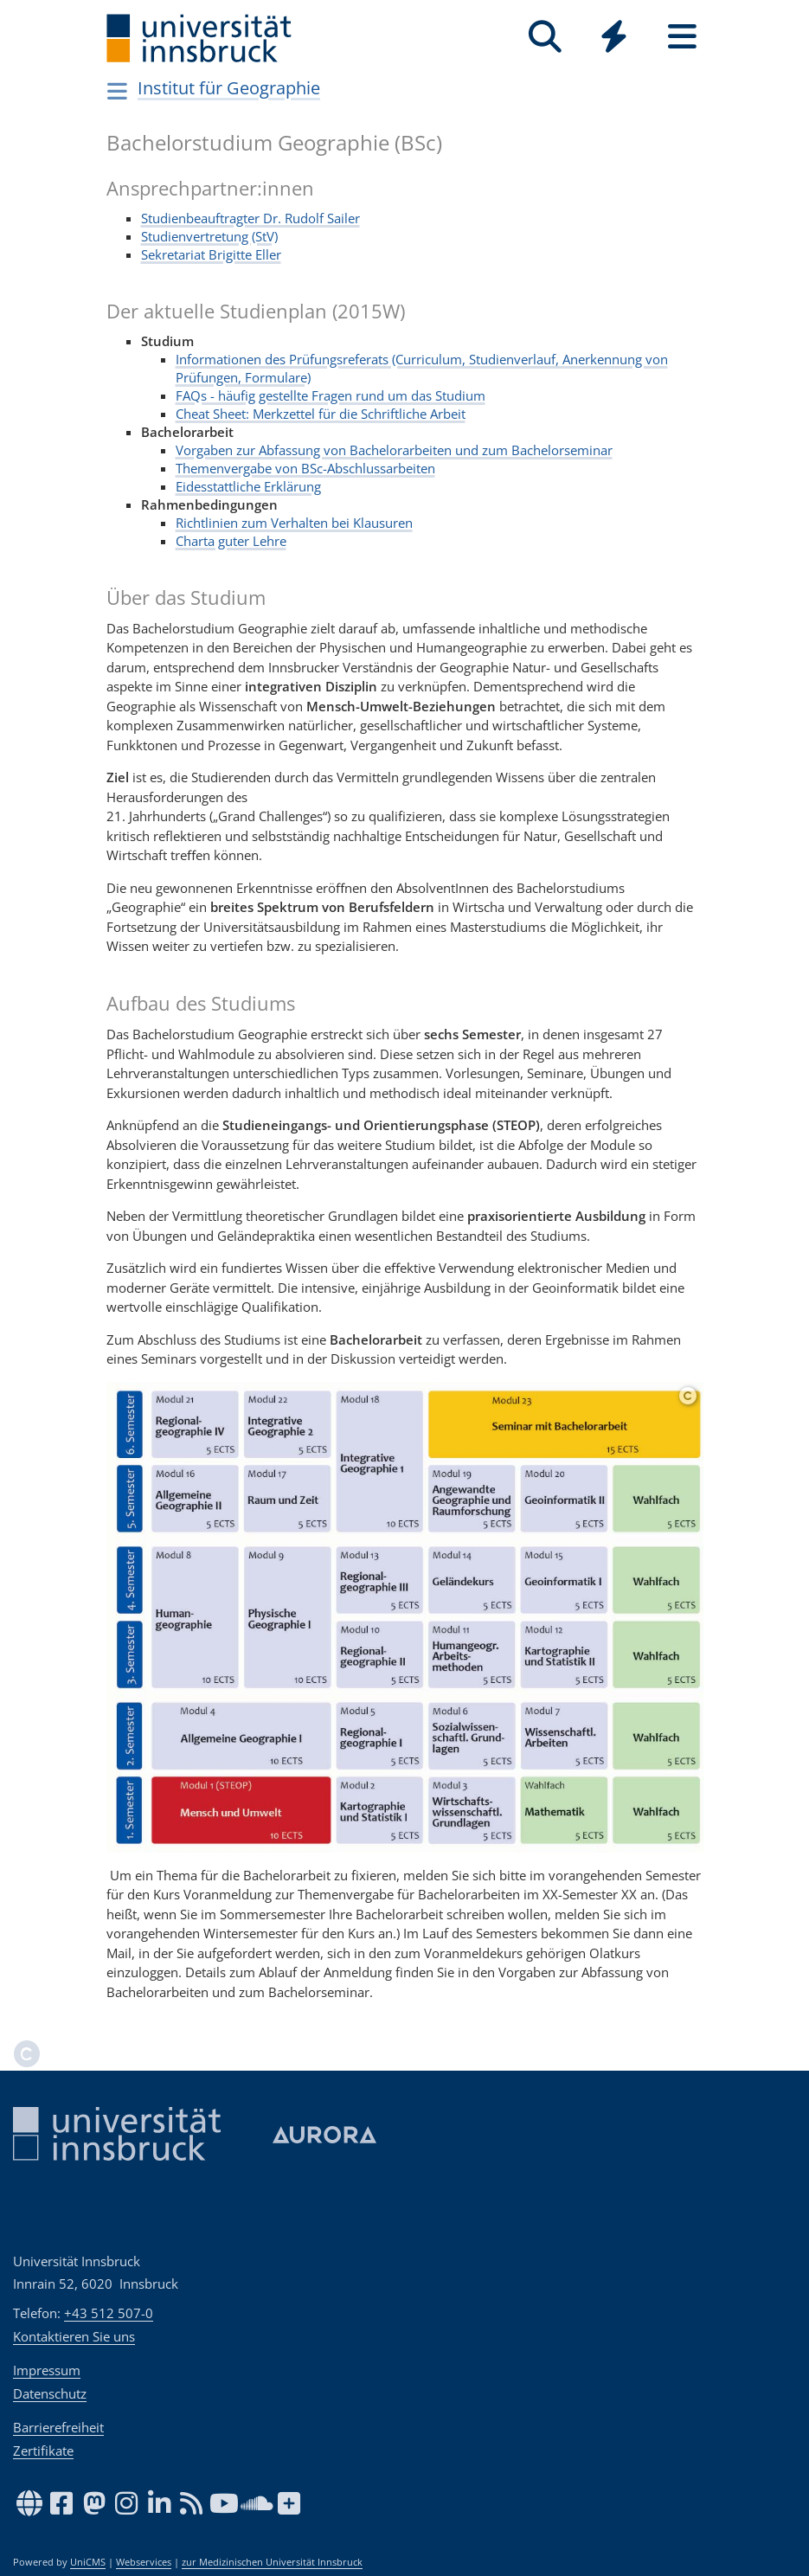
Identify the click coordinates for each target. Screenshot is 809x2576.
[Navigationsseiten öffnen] (118, 91)
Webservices (143, 2562)
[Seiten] (682, 37)
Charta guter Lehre (231, 540)
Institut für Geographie (229, 88)
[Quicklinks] (614, 37)
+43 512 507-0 (108, 2313)
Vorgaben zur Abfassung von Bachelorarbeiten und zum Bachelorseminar (394, 450)
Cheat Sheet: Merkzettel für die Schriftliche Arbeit (320, 413)
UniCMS (88, 2562)
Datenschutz (50, 2393)
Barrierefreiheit (58, 2427)
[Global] (613, 38)
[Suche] (545, 37)
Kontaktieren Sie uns (74, 2336)
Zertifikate (43, 2450)
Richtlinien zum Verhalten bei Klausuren (294, 522)
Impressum (46, 2370)
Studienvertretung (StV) (209, 236)
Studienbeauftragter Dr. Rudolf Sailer (250, 218)
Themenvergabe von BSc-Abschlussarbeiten (305, 468)
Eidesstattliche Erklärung (248, 486)
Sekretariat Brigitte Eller (211, 254)
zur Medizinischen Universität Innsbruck (272, 2562)
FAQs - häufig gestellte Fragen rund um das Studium (330, 395)
